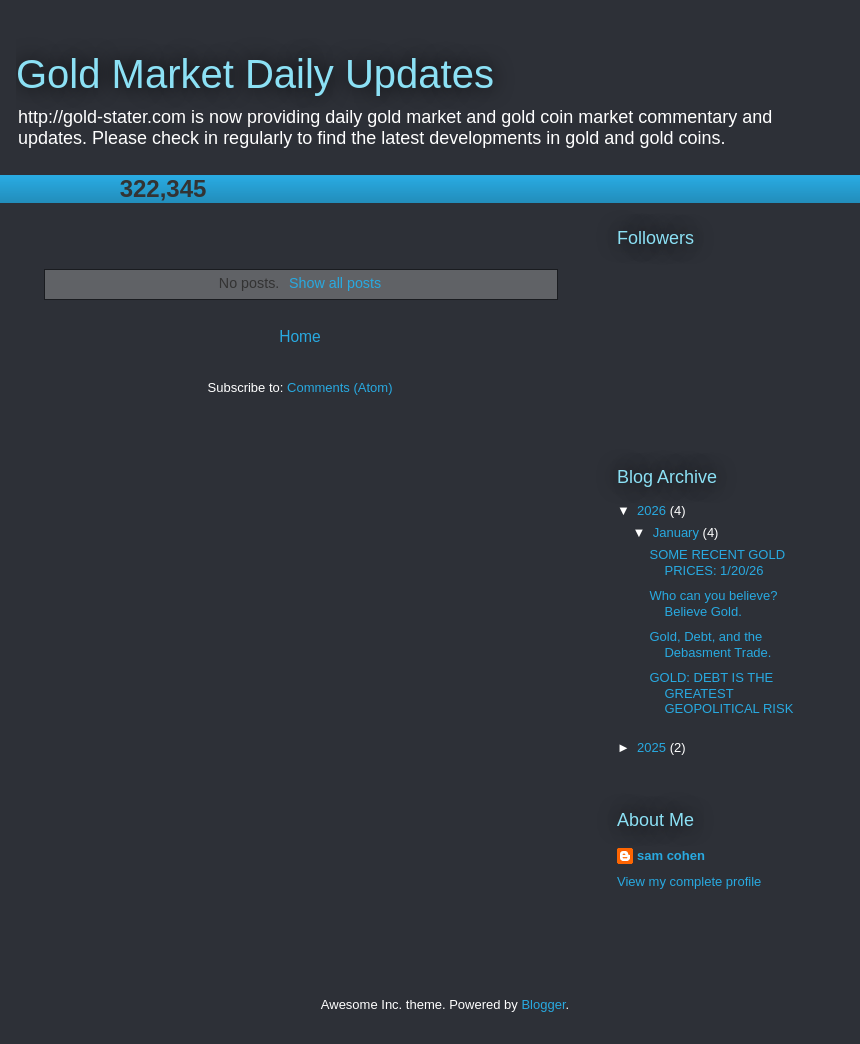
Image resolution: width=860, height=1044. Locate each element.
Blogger (543, 1004)
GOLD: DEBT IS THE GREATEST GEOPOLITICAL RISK (721, 693)
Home (300, 336)
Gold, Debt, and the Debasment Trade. (710, 644)
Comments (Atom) (339, 387)
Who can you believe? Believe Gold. (713, 603)
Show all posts (335, 283)
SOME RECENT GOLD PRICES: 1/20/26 (717, 562)
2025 (653, 747)
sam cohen (671, 855)
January (678, 532)
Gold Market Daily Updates (255, 74)
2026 (653, 510)
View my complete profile (689, 881)
